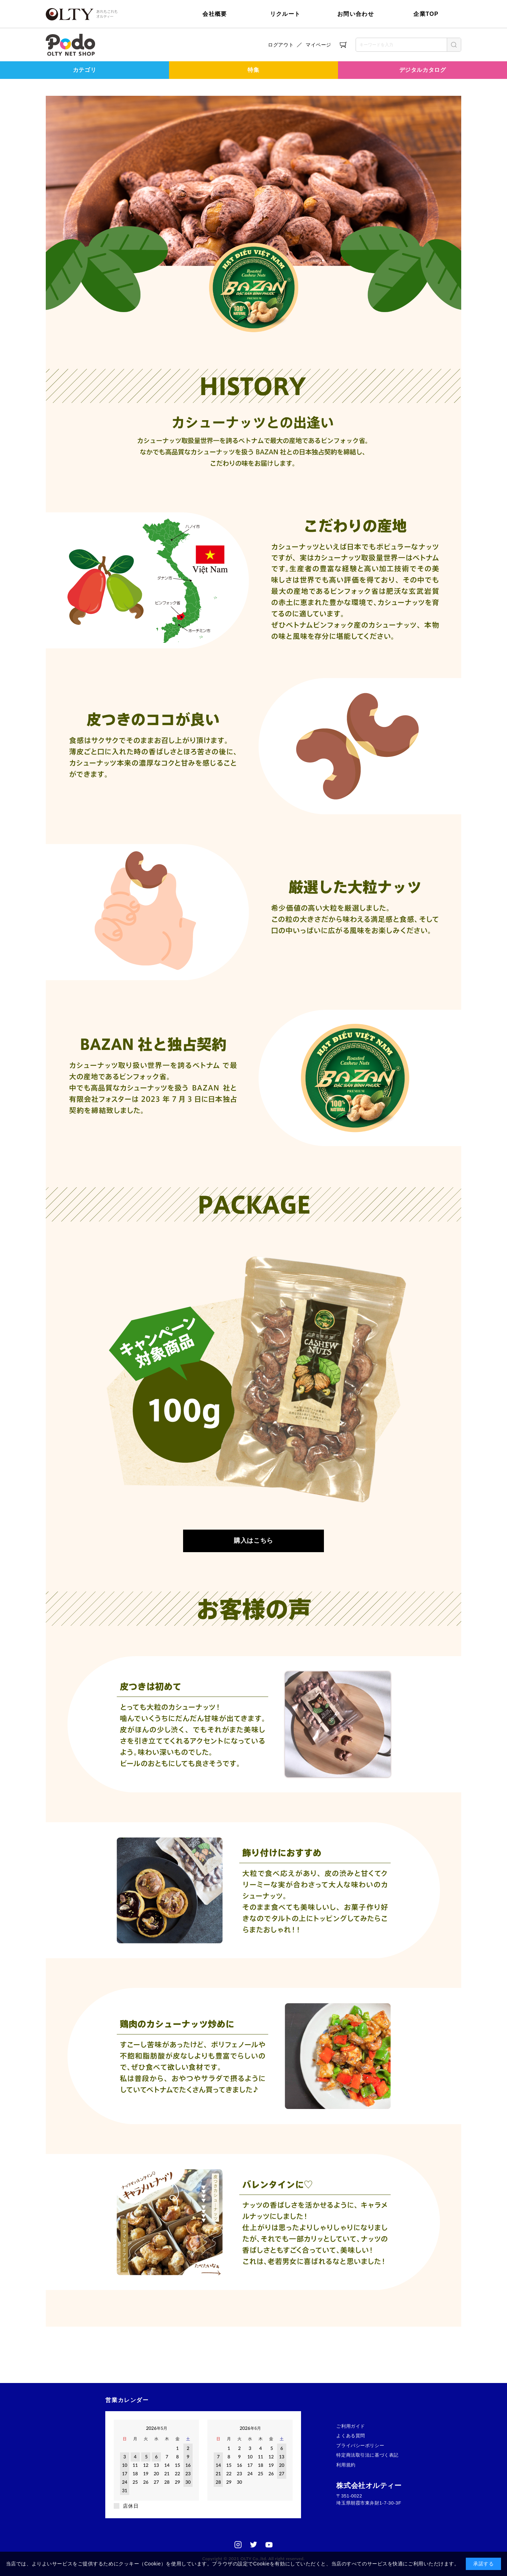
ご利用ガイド (350, 2426)
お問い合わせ (355, 14)
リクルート (285, 14)
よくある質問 (350, 2435)
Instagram (238, 2544)
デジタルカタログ (422, 70)
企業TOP (425, 14)
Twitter (253, 2544)
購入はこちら (253, 1540)
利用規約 (345, 2465)
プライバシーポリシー (360, 2445)
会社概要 (214, 14)
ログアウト (281, 45)
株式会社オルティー (368, 2485)
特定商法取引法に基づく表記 (367, 2455)
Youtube (269, 2544)
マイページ (318, 45)
